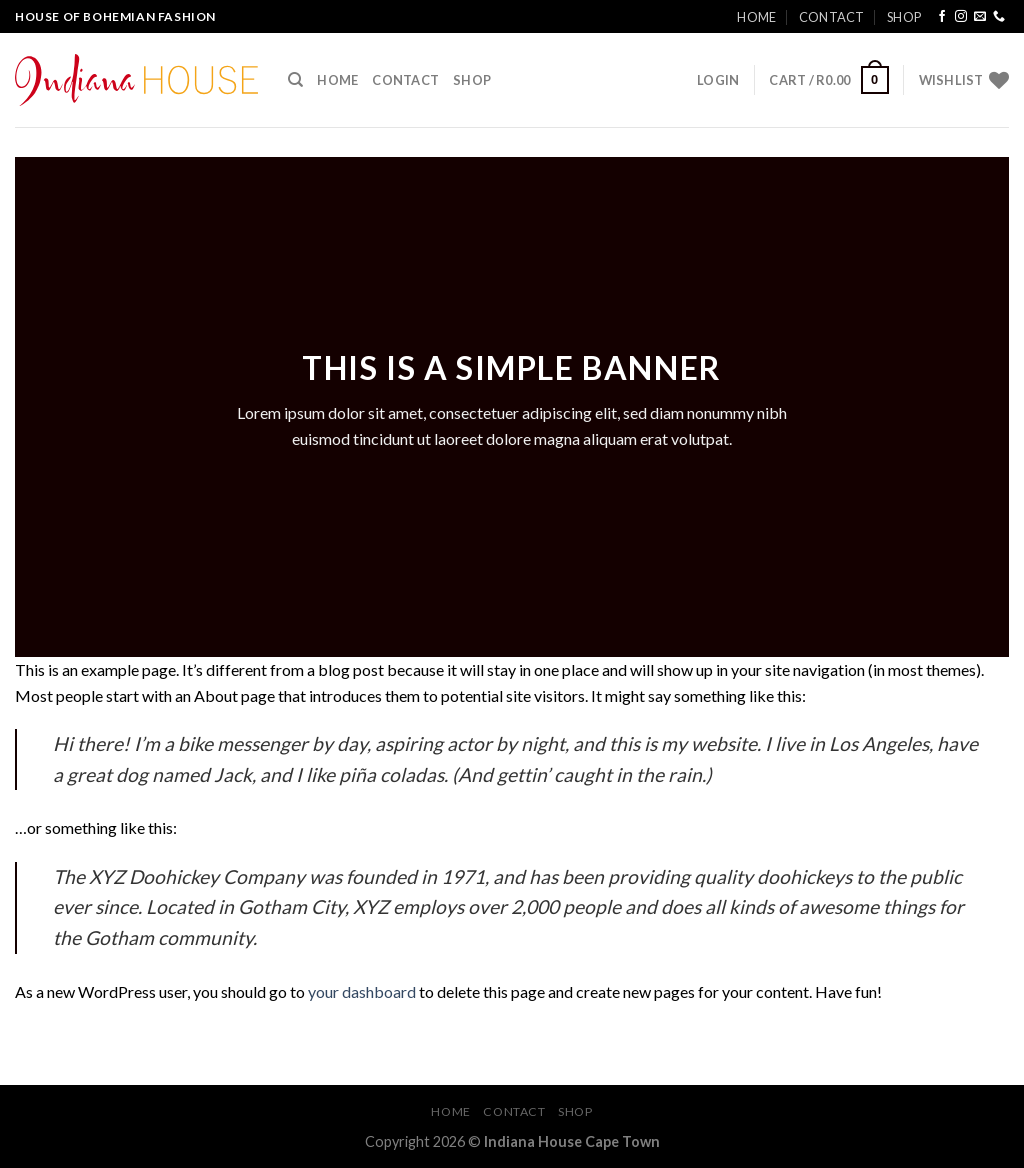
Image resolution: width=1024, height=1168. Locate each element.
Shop (904, 17)
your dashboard (362, 991)
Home (756, 17)
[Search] (295, 80)
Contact (832, 17)
